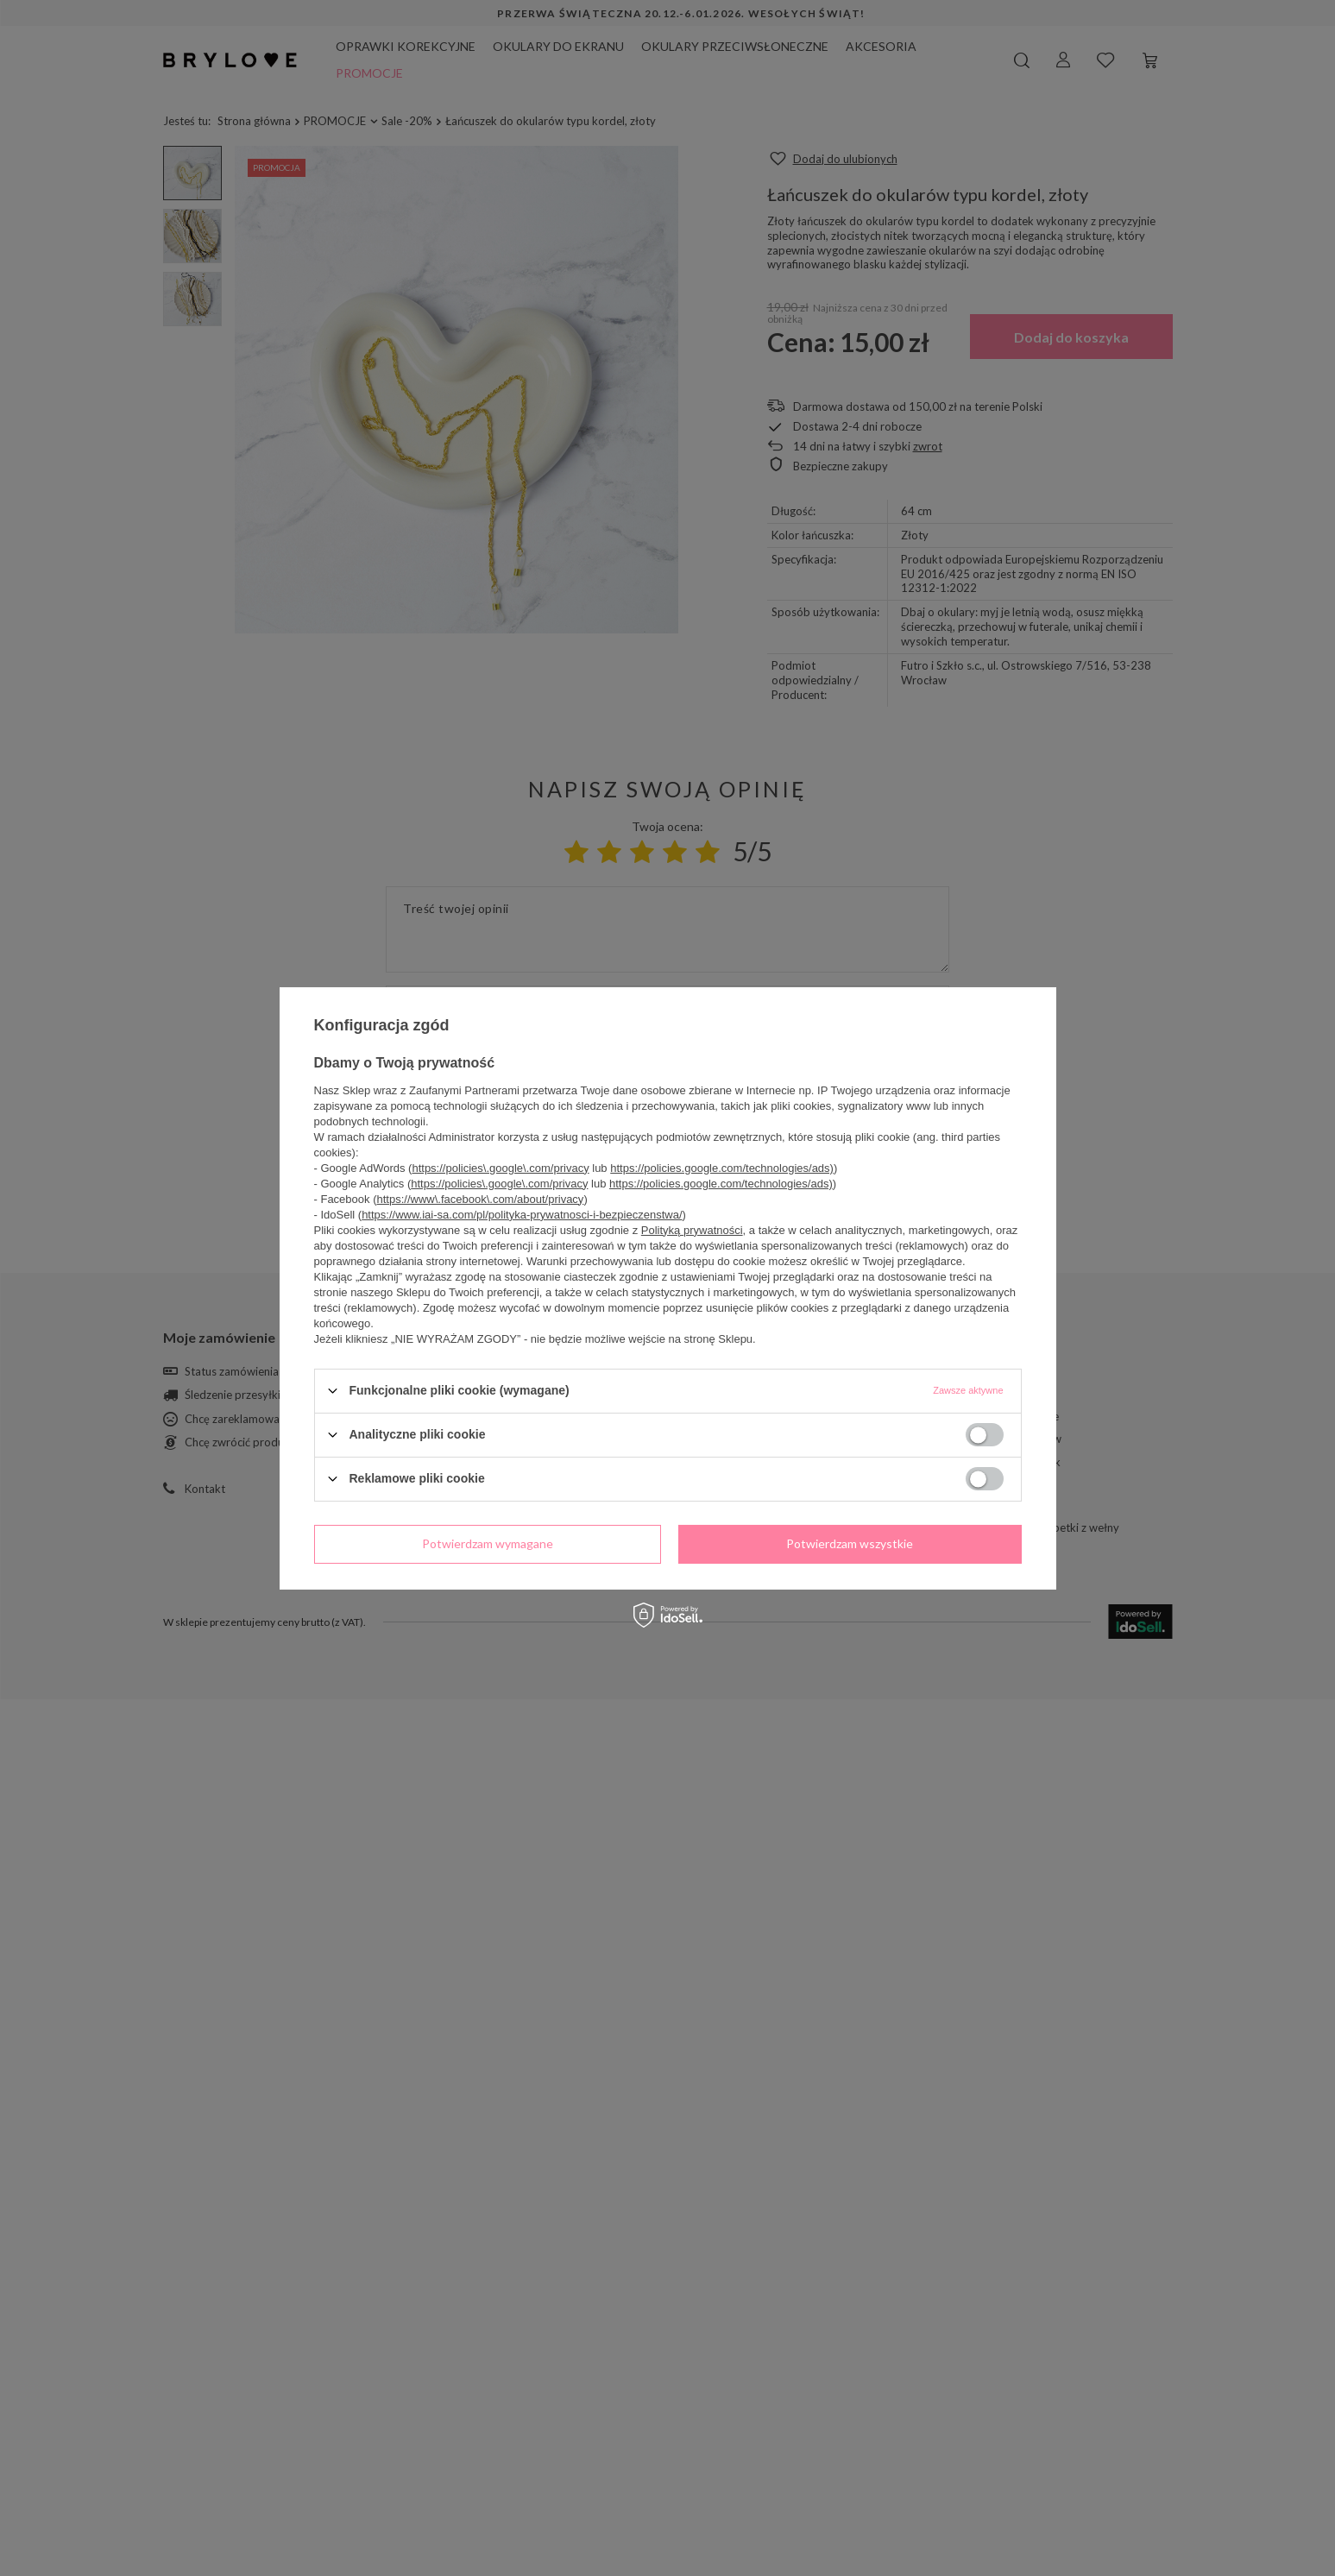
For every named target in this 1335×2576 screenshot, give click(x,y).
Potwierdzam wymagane (487, 1543)
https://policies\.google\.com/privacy (500, 1167)
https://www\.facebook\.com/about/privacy (479, 1198)
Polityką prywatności (692, 1229)
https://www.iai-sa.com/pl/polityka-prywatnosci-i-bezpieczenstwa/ (522, 1213)
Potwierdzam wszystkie (849, 1543)
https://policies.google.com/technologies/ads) (722, 1167)
